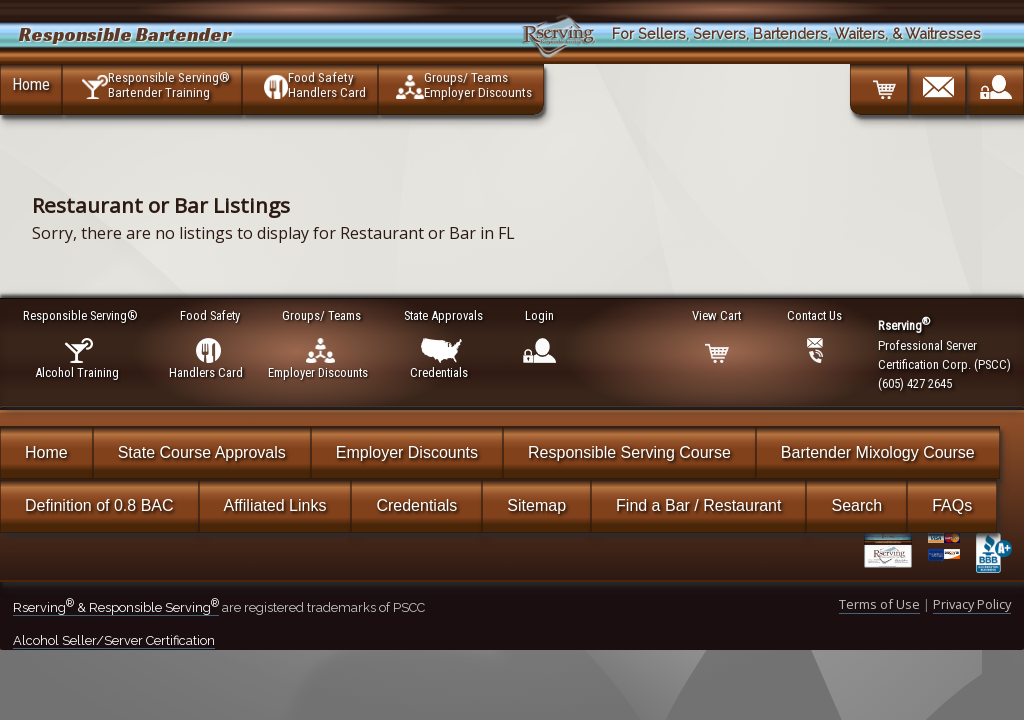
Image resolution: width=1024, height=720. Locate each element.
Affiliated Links (275, 505)
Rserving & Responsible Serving (116, 607)
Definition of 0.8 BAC (99, 505)
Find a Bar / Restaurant (698, 505)
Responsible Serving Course (629, 452)
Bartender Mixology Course (878, 452)
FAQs (952, 505)
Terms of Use (879, 604)
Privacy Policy (972, 604)
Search (856, 505)
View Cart (717, 315)
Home (31, 84)
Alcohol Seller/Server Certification (114, 640)
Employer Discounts (407, 452)
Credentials (416, 505)
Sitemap (536, 505)
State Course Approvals (202, 452)
